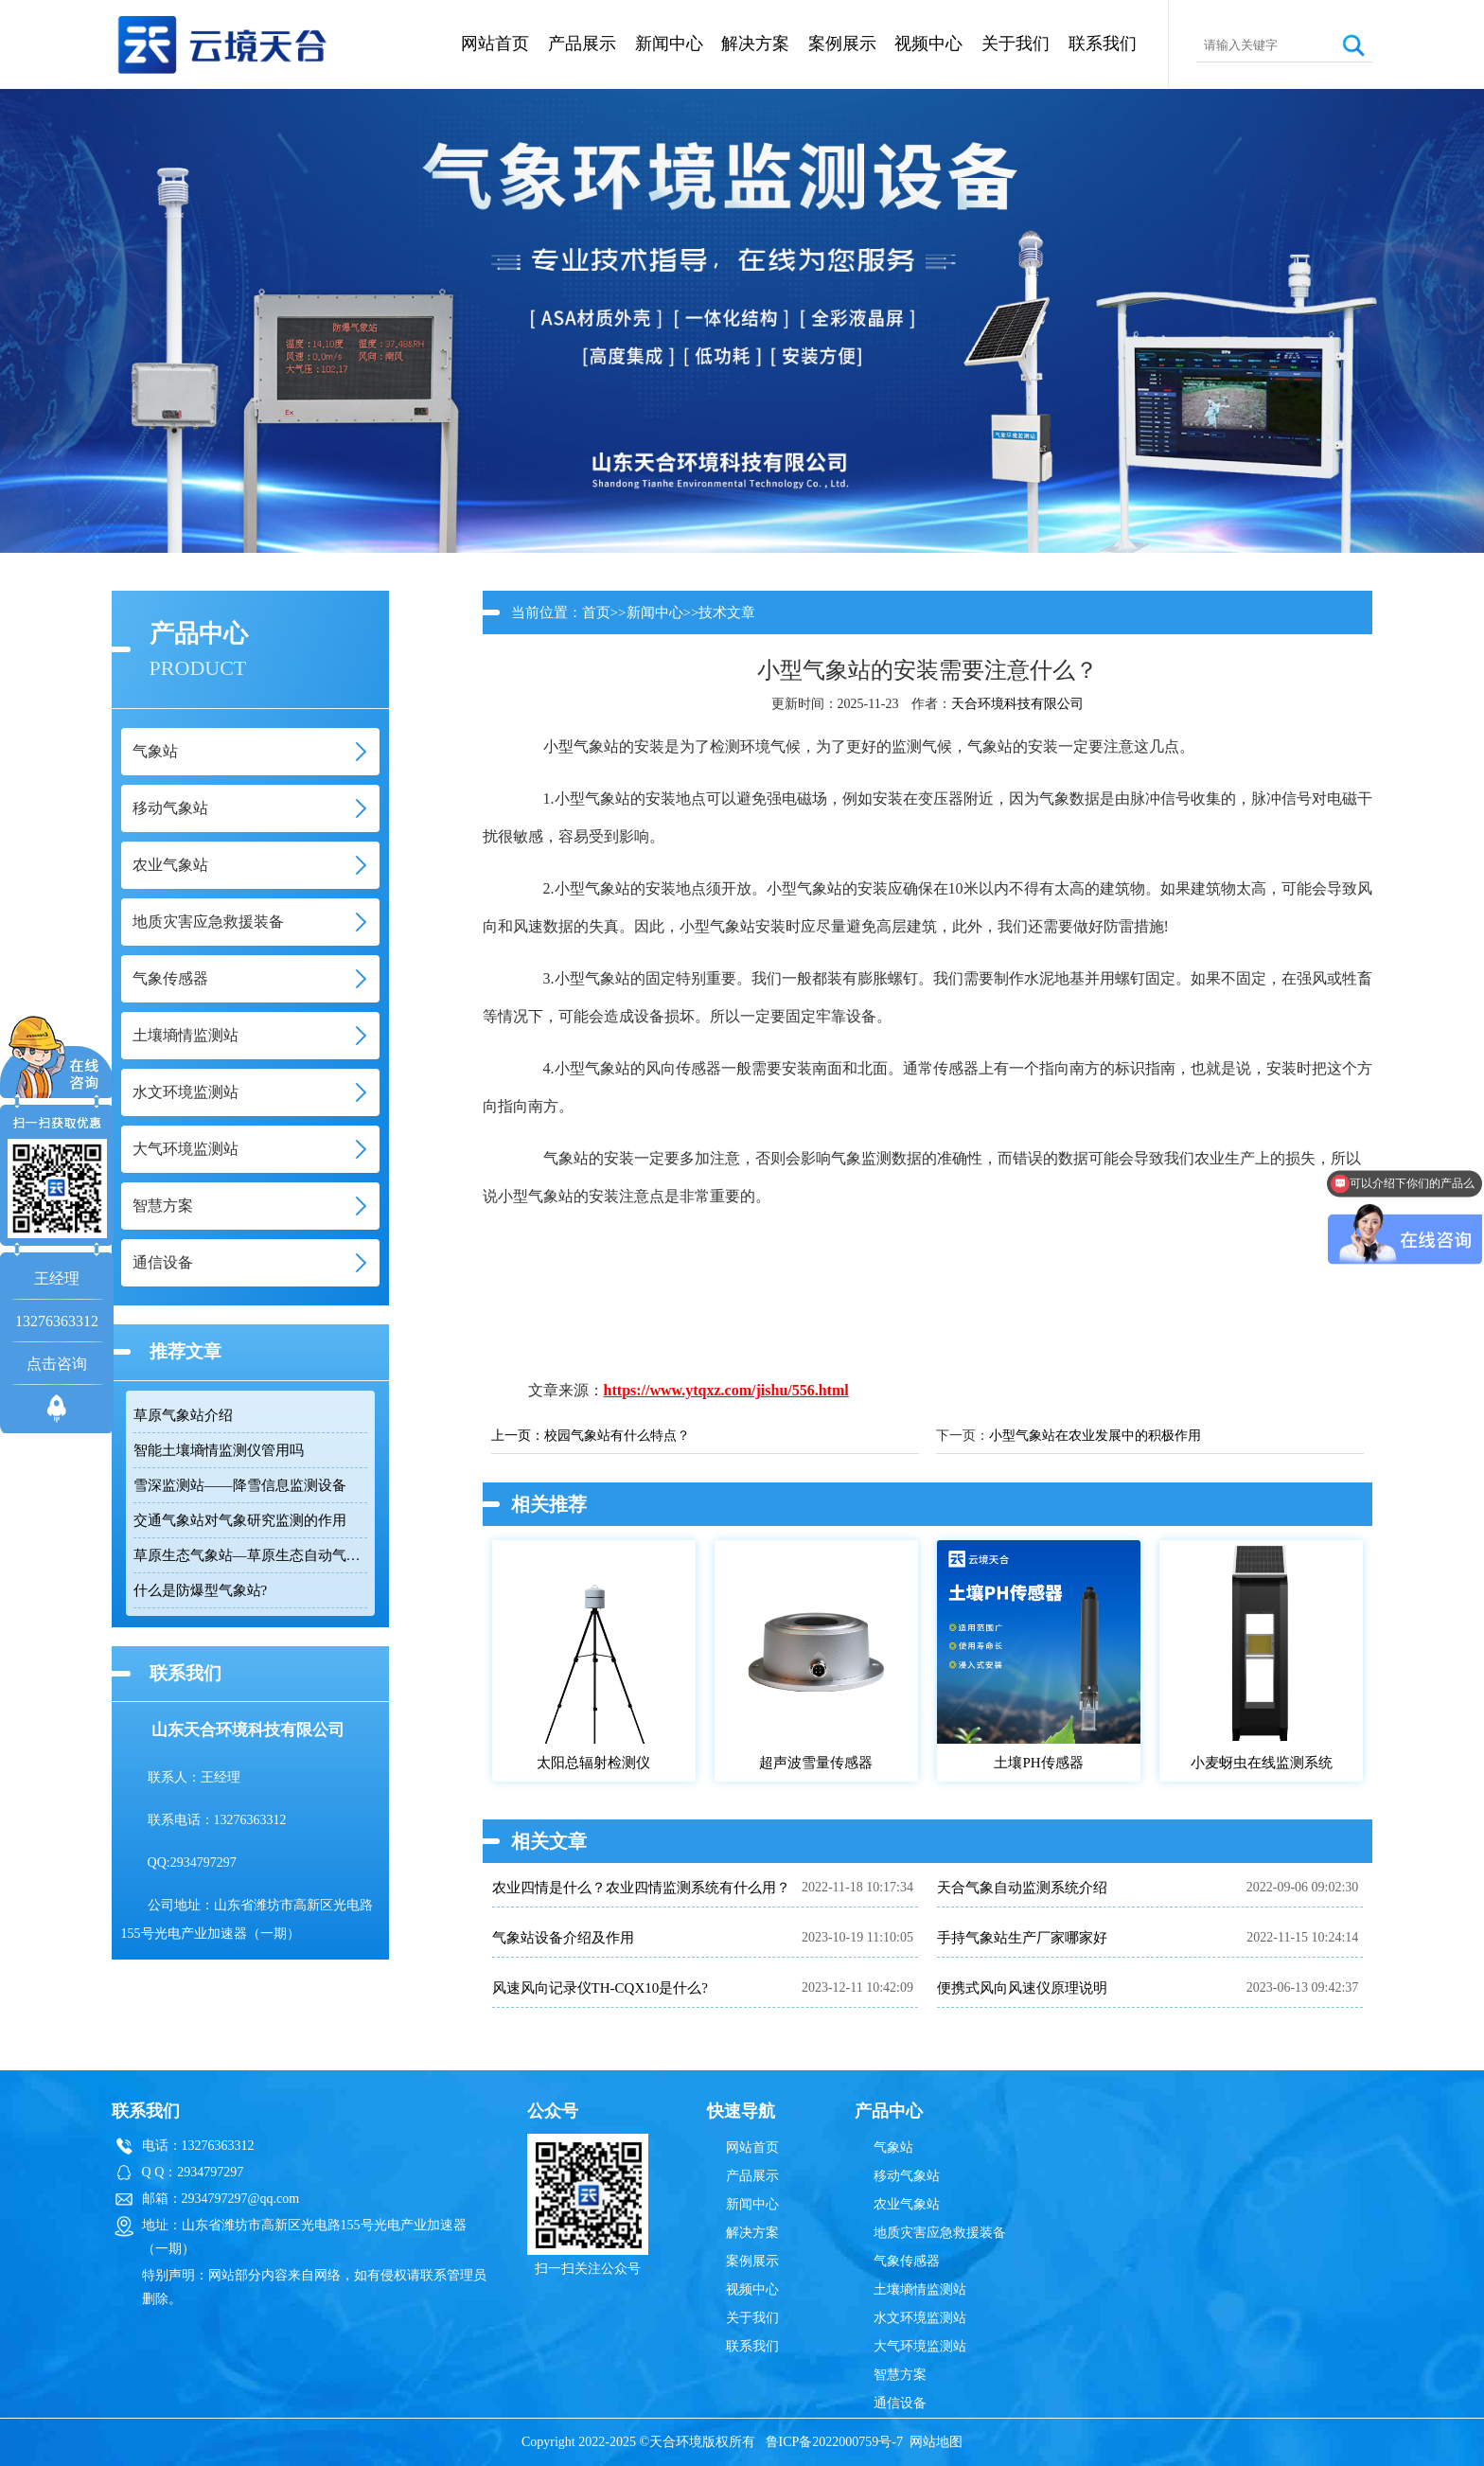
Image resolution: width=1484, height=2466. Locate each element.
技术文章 (726, 612)
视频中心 (928, 43)
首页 (596, 612)
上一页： (517, 1435)
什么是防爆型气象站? (200, 1590)
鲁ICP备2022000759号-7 (834, 2442)
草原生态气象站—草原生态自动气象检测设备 (250, 1555)
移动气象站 (907, 2176)
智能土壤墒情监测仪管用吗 (218, 1450)
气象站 (893, 2147)
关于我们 (1015, 43)
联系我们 (1103, 43)
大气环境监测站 (920, 2346)
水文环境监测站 (920, 2318)
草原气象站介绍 (183, 1415)
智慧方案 (900, 2375)
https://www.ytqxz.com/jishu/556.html (726, 1390)
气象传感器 (907, 2261)
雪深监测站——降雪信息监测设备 (239, 1485)
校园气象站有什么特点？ (617, 1435)
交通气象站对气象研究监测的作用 (239, 1520)
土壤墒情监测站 (920, 2289)
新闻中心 (669, 43)
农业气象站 (907, 2204)
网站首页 (495, 43)
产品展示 (582, 43)
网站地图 (936, 2442)
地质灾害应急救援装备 (940, 2233)
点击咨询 (56, 1364)
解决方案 (755, 43)
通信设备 (900, 2403)
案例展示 (842, 43)
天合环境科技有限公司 (1017, 704)
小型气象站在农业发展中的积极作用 (1095, 1435)
